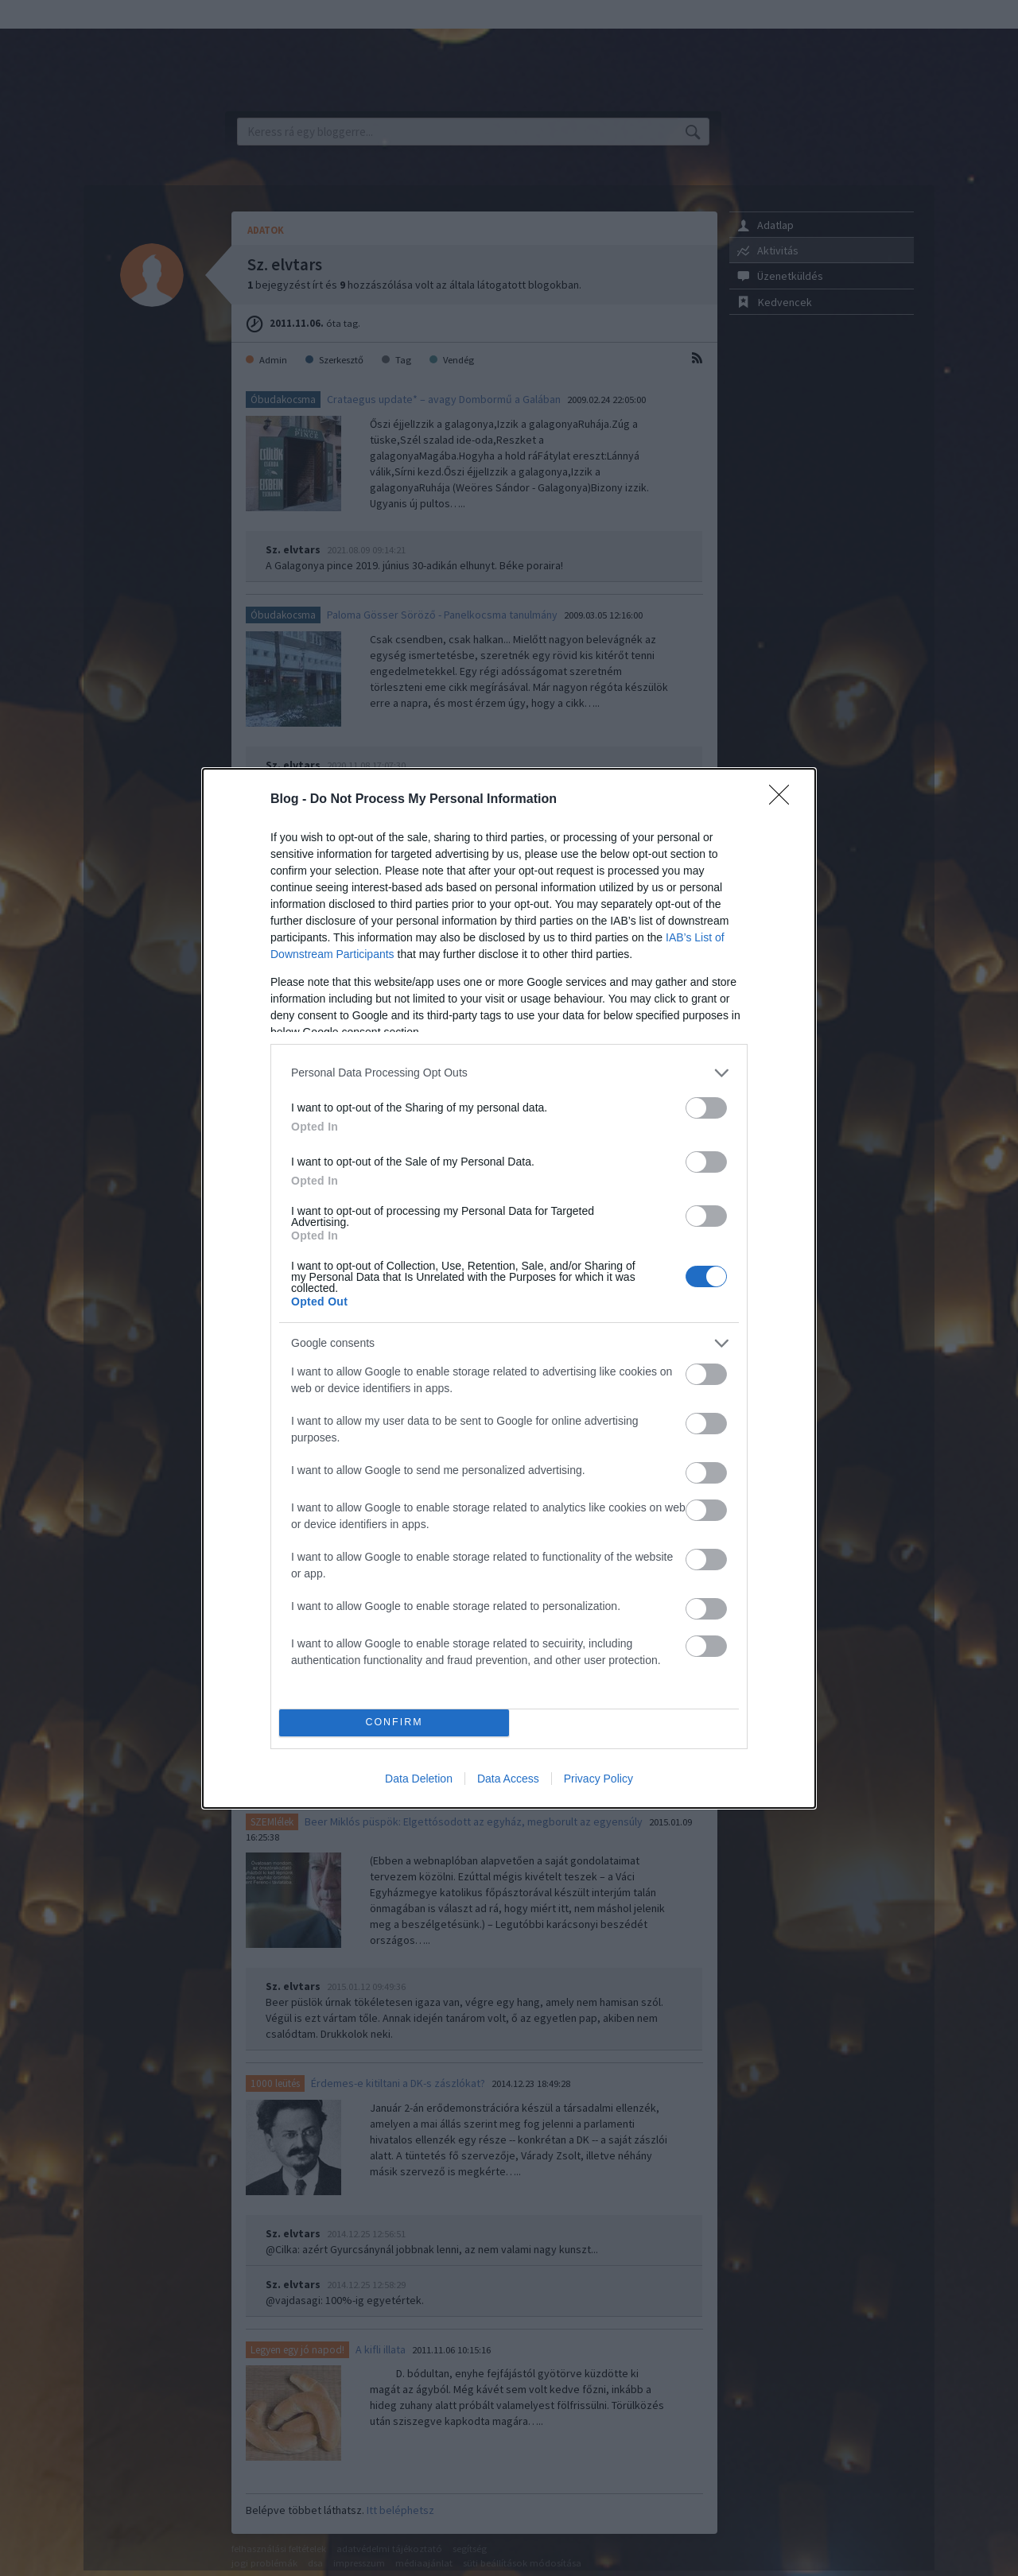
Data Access (508, 1778)
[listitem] (509, 1073)
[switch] (706, 1108)
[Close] (784, 800)
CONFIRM (394, 1722)
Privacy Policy (598, 1778)
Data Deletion (419, 1778)
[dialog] (509, 1288)
